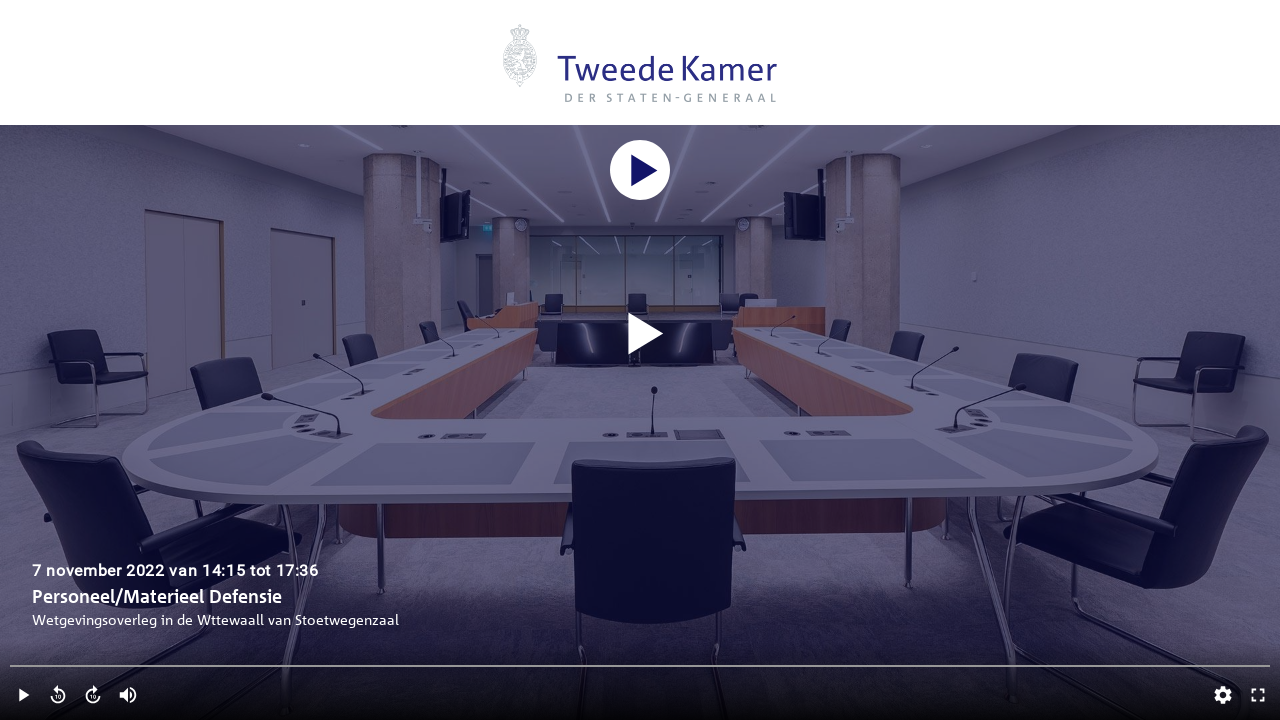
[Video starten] (640, 334)
